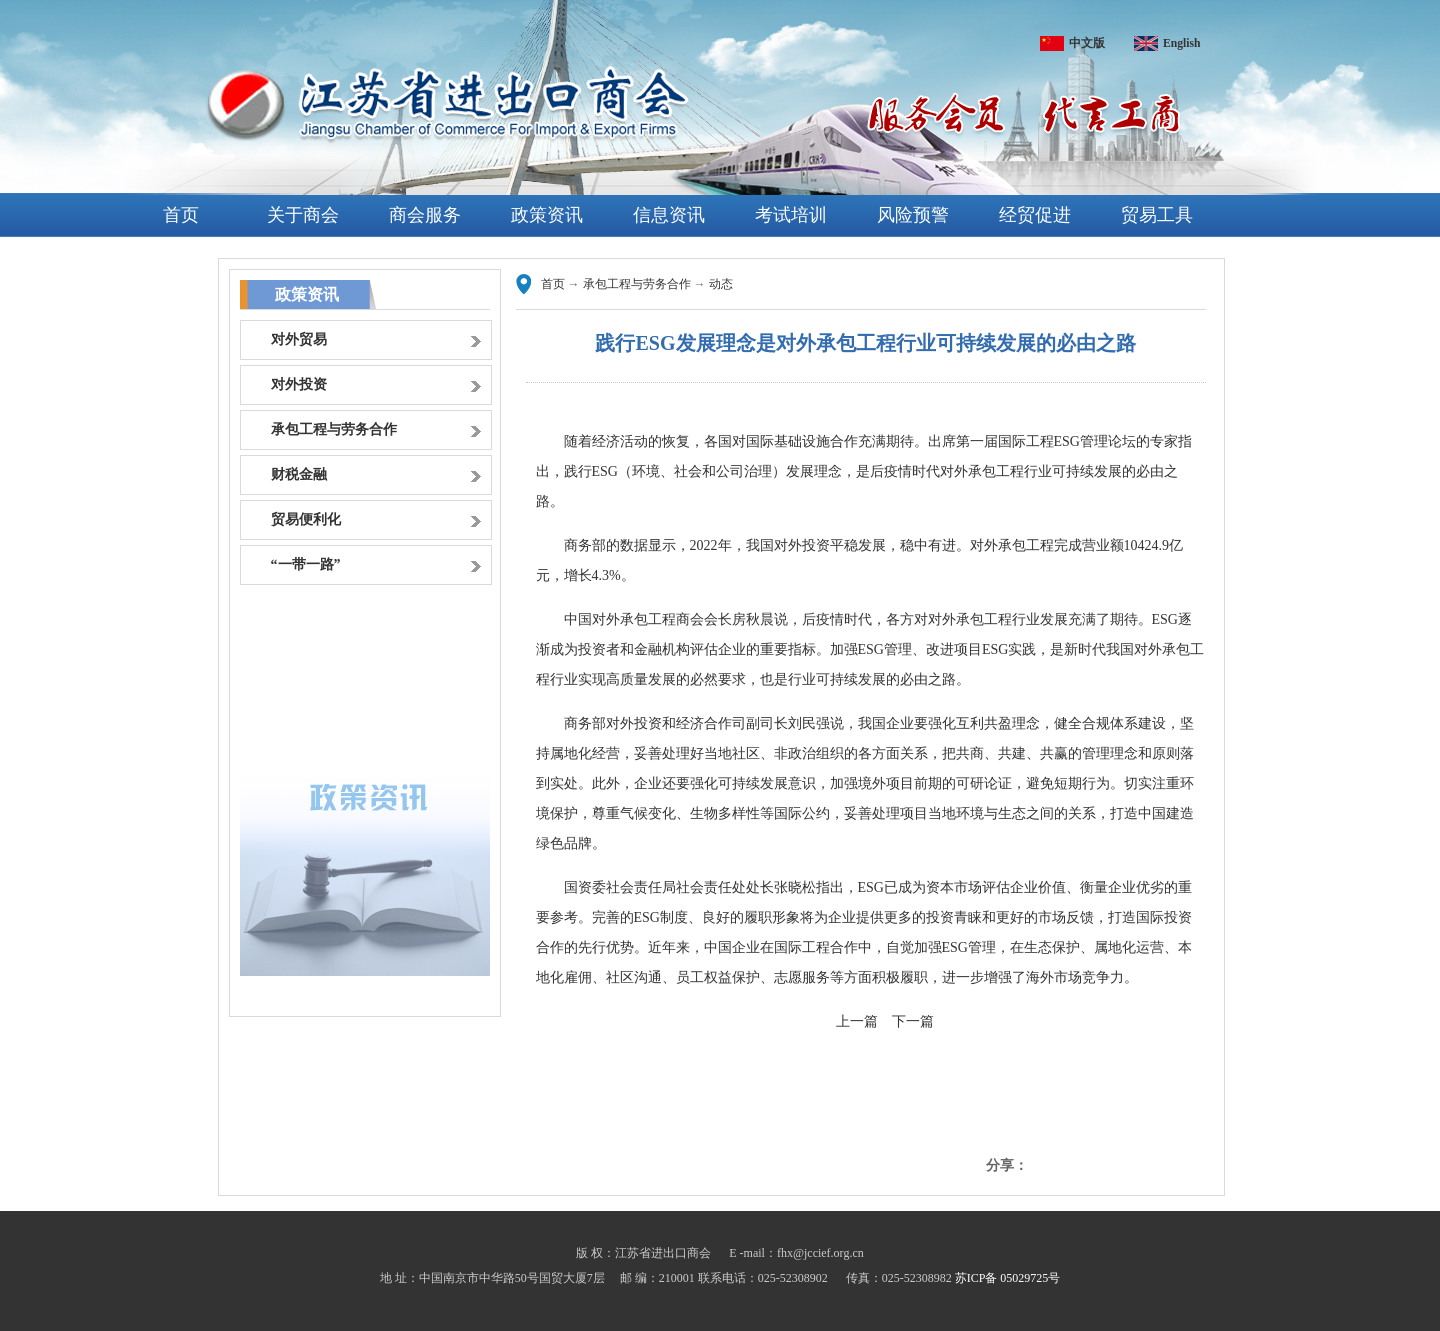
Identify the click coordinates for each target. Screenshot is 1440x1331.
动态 (721, 284)
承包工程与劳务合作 (637, 284)
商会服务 (425, 215)
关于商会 (303, 215)
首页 (181, 215)
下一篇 (913, 1021)
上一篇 (857, 1021)
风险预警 (913, 215)
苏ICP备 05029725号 (1008, 1278)
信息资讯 (669, 215)
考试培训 (791, 215)
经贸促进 (1035, 215)
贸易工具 (1157, 215)
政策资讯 (547, 215)
